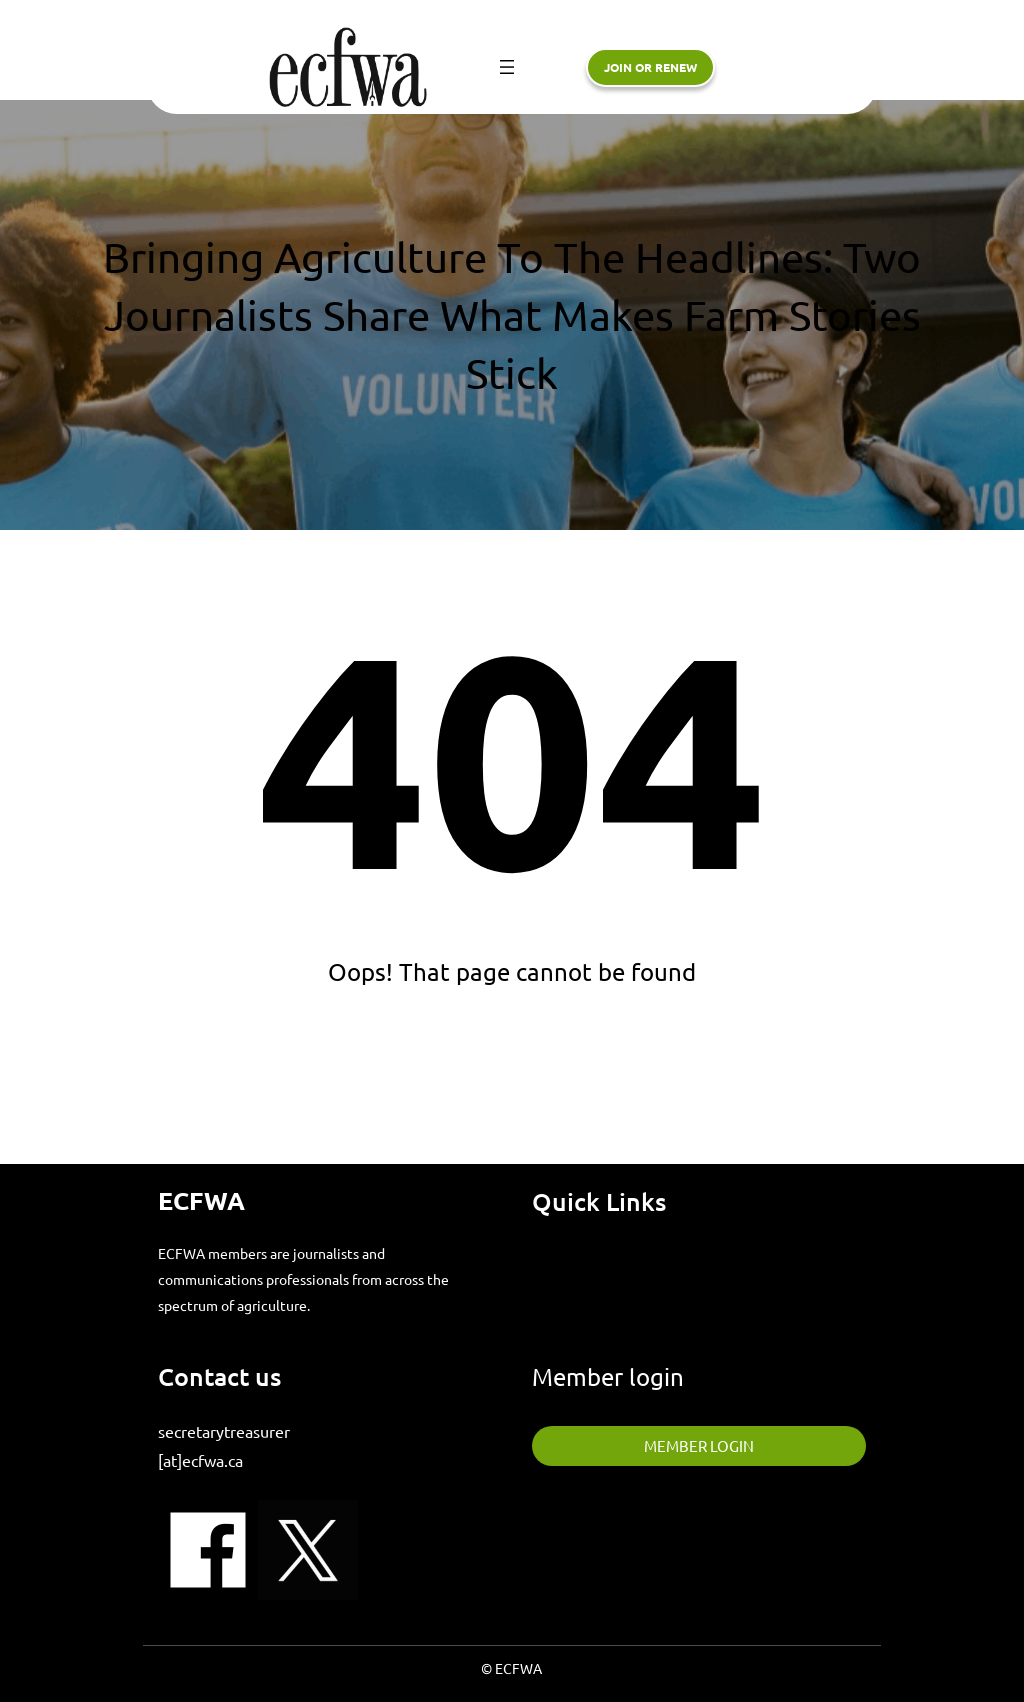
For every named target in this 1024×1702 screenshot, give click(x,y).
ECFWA (201, 1200)
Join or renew (650, 67)
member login (699, 1445)
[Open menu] (507, 67)
